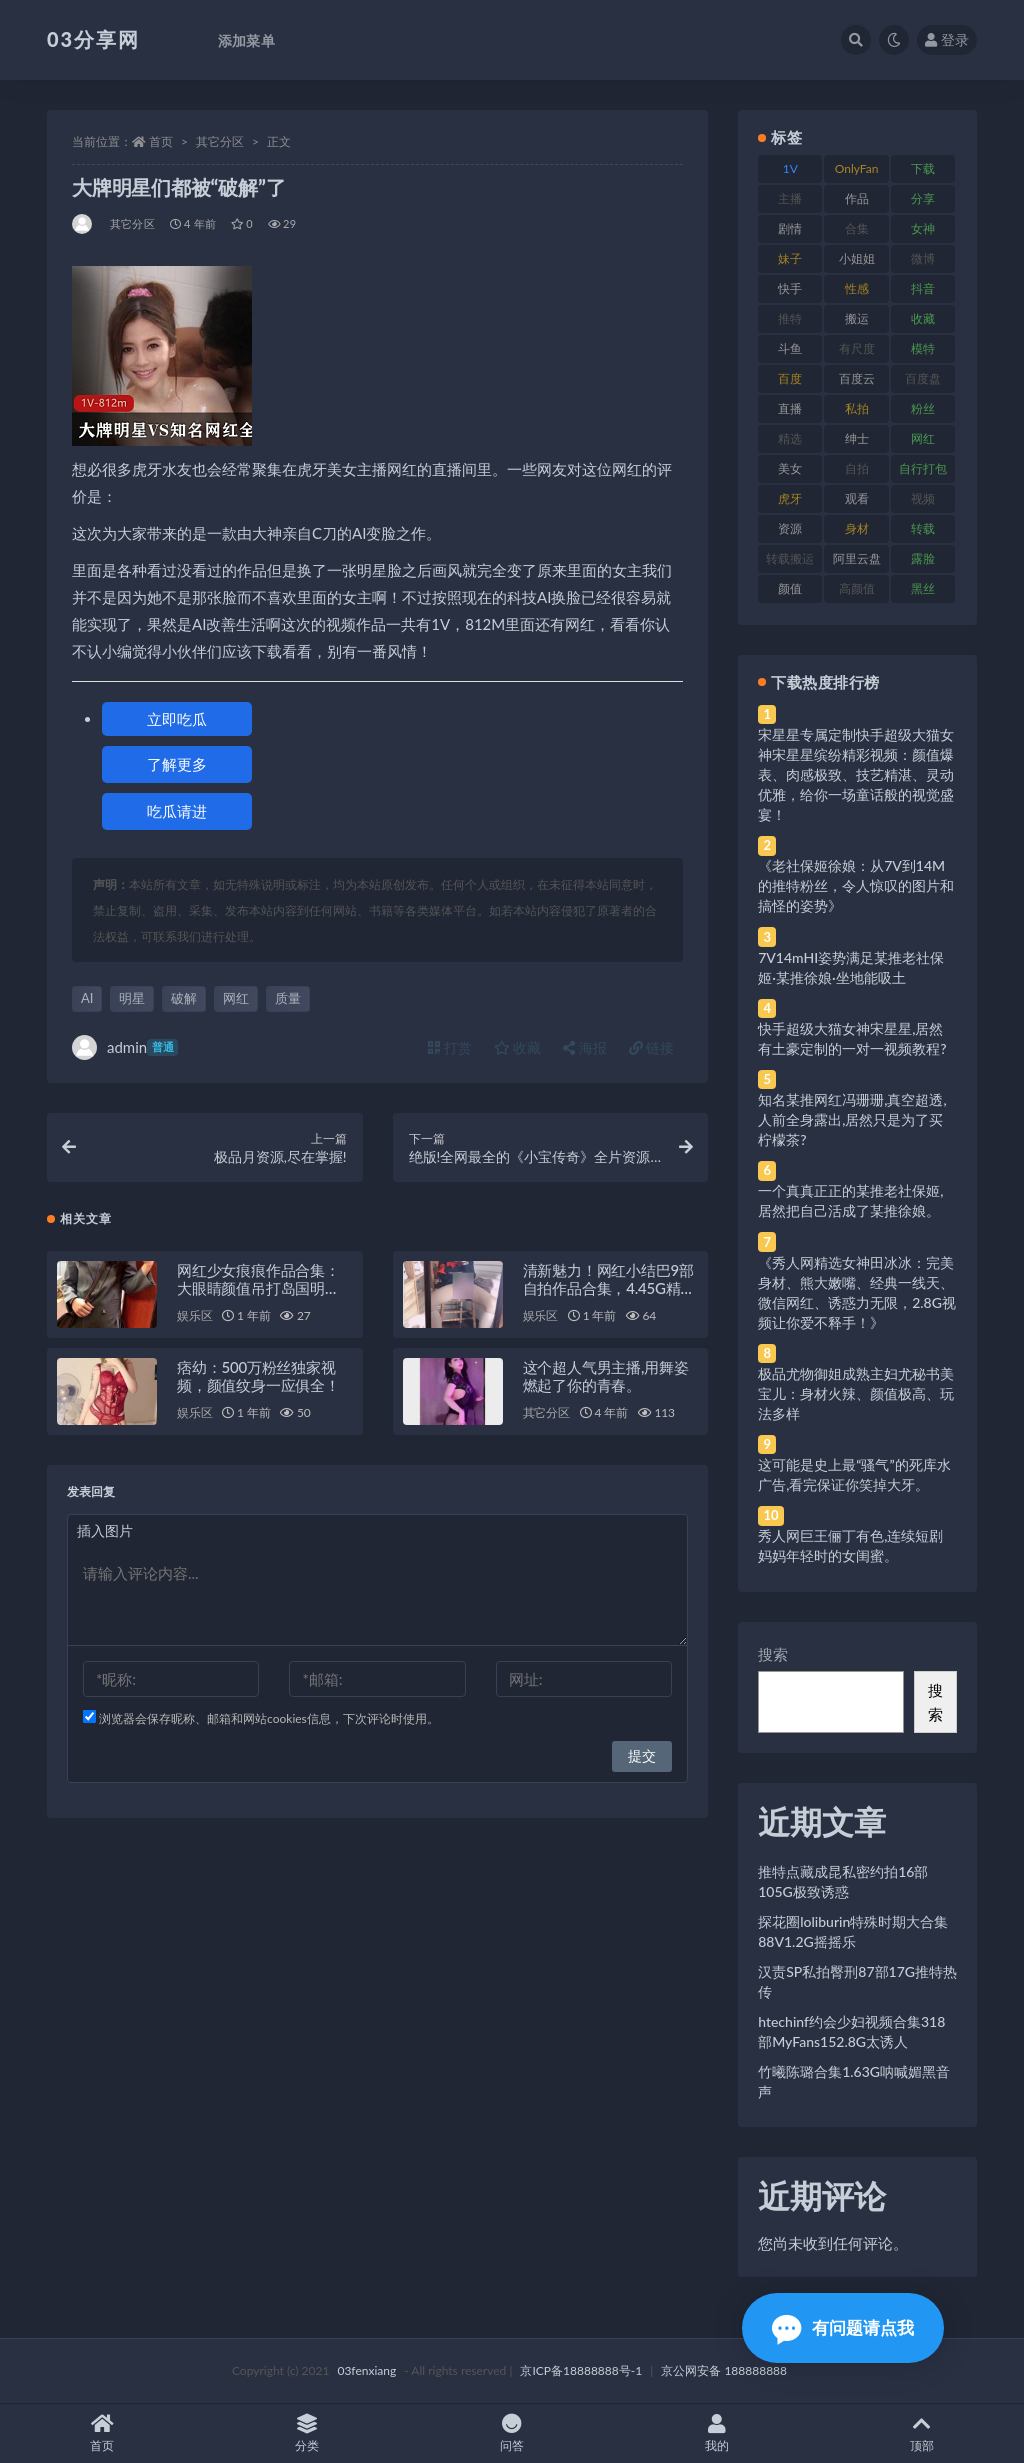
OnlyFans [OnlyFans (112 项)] (857, 172)
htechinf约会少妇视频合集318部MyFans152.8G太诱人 (851, 2031)
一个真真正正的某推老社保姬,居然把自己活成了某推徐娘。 (850, 1200)
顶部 (921, 2433)
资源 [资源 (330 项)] (790, 528)
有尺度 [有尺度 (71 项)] (857, 348)
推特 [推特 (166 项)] (790, 318)
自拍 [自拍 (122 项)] (857, 468)
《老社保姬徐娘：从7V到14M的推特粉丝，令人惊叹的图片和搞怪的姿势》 (856, 885)
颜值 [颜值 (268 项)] (790, 588)
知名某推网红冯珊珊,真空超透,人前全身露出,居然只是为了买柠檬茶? (852, 1119)
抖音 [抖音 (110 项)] (923, 288)
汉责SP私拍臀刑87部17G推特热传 (857, 1981)
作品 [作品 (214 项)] (857, 198)
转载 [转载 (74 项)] (923, 528)
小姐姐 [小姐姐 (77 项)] (857, 258)
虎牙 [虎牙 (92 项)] (790, 498)
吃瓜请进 (177, 811)
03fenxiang (366, 2370)
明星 (132, 998)
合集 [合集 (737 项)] (857, 228)
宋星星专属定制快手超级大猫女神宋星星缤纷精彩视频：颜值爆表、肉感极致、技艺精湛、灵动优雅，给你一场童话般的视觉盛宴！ (856, 774)
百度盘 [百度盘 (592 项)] (923, 378)
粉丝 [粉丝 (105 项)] (923, 408)
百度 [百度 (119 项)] (790, 378)
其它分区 (220, 141)
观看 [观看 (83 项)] (857, 498)
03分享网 (93, 39)
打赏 (450, 1047)
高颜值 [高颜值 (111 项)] (857, 588)
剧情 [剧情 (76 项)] (790, 228)
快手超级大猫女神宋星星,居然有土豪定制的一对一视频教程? (852, 1038)
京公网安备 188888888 (724, 2370)
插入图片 (105, 1530)
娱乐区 (194, 1315)
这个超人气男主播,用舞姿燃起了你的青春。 (606, 1376)
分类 (307, 2433)
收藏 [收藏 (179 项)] (923, 318)
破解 (184, 998)
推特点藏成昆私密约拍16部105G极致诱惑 (843, 1881)
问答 (512, 2433)
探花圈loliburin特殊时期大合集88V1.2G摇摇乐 (853, 1931)
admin (125, 1047)
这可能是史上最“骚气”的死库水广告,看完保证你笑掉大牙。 (854, 1474)
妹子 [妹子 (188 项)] (790, 258)
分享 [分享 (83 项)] (923, 198)
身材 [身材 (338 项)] (857, 528)
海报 (585, 1047)
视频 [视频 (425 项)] (923, 498)
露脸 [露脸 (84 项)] (923, 558)
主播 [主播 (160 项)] (790, 198)
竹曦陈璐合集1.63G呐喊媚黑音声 (854, 2081)
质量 (288, 998)
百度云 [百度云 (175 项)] (857, 378)
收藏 (518, 1047)
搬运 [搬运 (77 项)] (857, 318)
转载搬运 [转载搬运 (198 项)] (790, 558)
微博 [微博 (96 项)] (923, 258)
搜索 (773, 1654)
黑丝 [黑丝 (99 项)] (923, 588)
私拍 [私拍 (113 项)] (857, 408)
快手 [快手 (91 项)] (790, 288)
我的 (716, 2433)
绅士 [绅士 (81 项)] (857, 438)
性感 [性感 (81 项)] (857, 288)
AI (87, 998)
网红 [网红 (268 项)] (923, 438)
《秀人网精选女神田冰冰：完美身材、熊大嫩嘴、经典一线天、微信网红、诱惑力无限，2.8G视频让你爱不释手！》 (857, 1292)
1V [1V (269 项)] (790, 168)
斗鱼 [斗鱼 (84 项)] (790, 348)
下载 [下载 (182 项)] (923, 168)
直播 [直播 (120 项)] (790, 408)
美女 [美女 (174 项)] (790, 468)
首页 (161, 141)
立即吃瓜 (177, 719)
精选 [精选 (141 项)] (790, 438)
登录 (947, 39)
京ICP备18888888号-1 (581, 2370)
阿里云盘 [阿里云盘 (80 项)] (857, 558)
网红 (236, 998)
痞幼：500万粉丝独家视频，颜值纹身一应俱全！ (258, 1376)
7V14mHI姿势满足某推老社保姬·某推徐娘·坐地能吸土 (851, 967)
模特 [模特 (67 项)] (923, 348)
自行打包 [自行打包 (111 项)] (923, 468)
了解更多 (177, 764)
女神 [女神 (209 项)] (923, 228)
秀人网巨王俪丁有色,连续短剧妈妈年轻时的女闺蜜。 (850, 1545)
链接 (652, 1047)
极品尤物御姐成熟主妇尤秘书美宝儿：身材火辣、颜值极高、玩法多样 (856, 1393)
